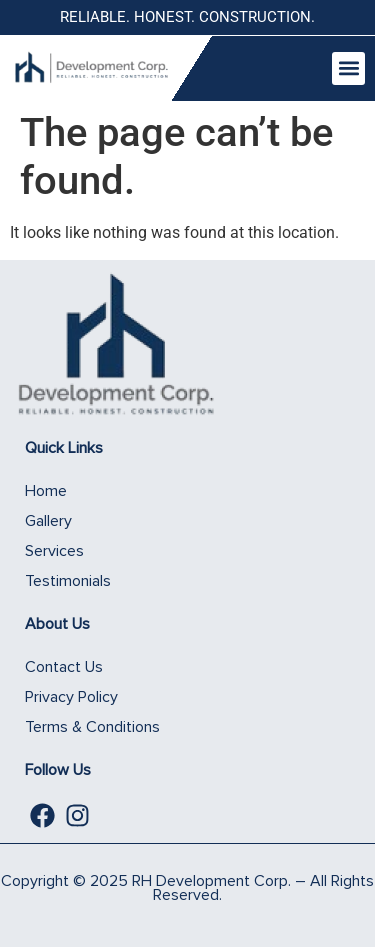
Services (54, 551)
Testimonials (68, 581)
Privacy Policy (71, 697)
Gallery (48, 521)
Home (46, 491)
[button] (348, 68)
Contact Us (64, 667)
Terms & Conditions (92, 727)
